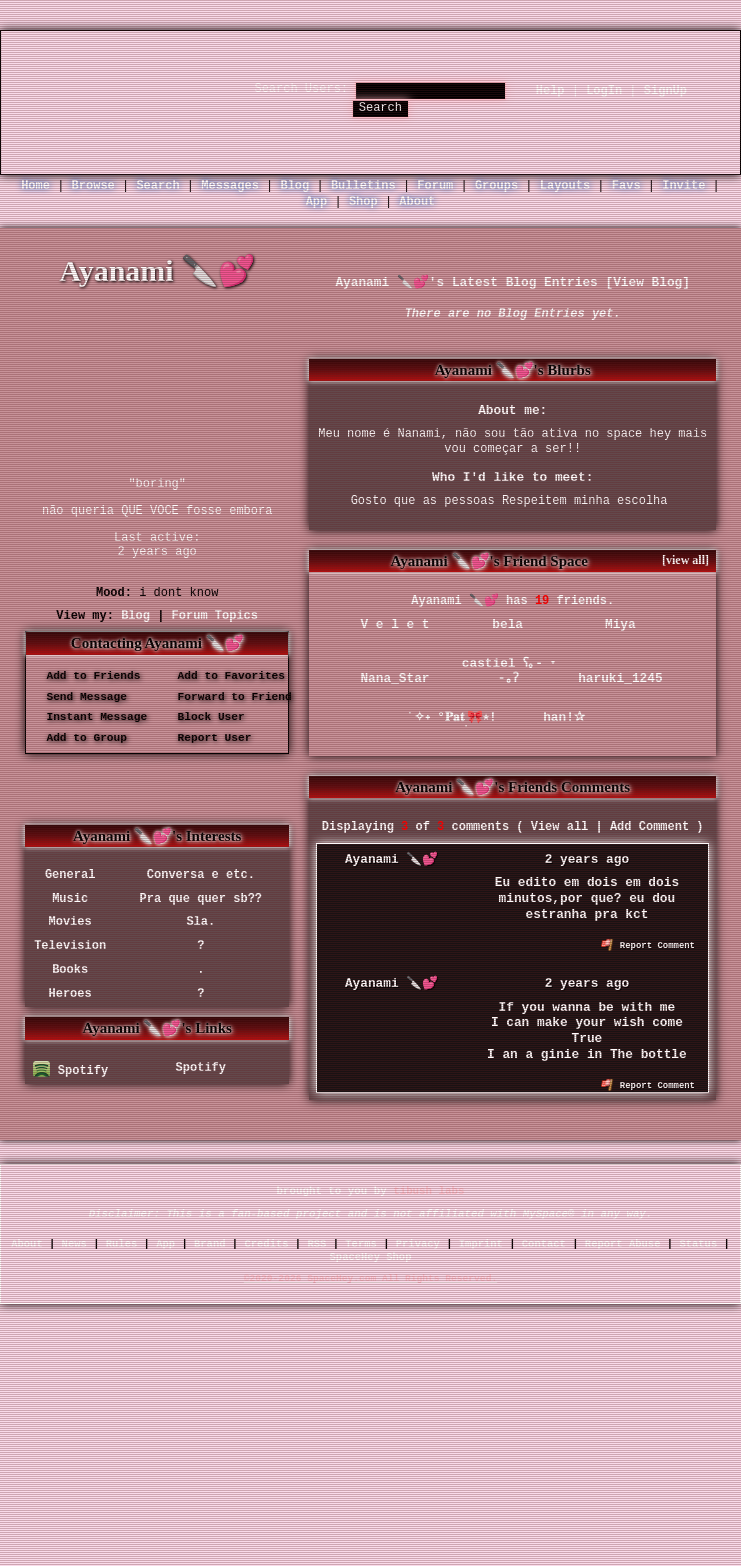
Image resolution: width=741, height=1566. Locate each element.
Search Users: (301, 89)
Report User (207, 738)
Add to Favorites (224, 676)
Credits (266, 1244)
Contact (544, 1244)
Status (698, 1244)
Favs (626, 186)
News (74, 1244)
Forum (435, 186)
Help (550, 91)
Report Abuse (623, 1244)
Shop (363, 203)
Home (35, 186)
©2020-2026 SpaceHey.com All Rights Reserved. (370, 1279)
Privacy (418, 1244)
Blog (294, 186)
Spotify (70, 1071)
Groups (496, 186)
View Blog (647, 282)
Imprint (481, 1244)
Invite (683, 186)
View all (560, 827)
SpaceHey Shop (371, 1257)
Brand (210, 1244)
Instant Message (90, 718)
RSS (316, 1244)
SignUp (665, 91)
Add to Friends (86, 676)
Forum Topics (215, 616)
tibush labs (428, 1192)
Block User (204, 718)
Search (380, 108)
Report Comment (648, 947)
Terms (361, 1244)
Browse (93, 186)
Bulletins (363, 186)
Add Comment (649, 827)
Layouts (565, 186)
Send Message (80, 697)
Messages (230, 186)
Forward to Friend (228, 697)
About (417, 203)
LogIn (604, 91)
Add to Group (80, 738)
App (317, 203)
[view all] (685, 560)
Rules (122, 1244)
